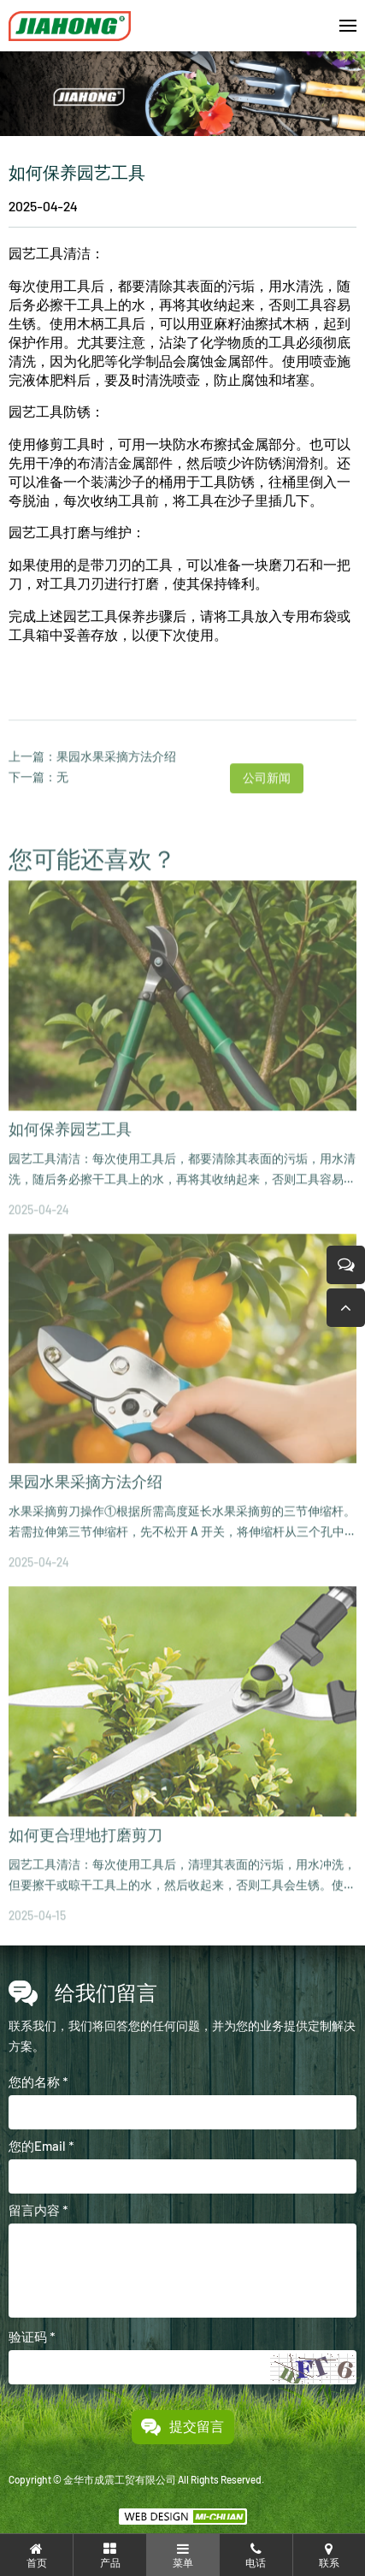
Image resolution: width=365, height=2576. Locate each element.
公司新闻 (267, 804)
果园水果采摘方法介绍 (116, 783)
